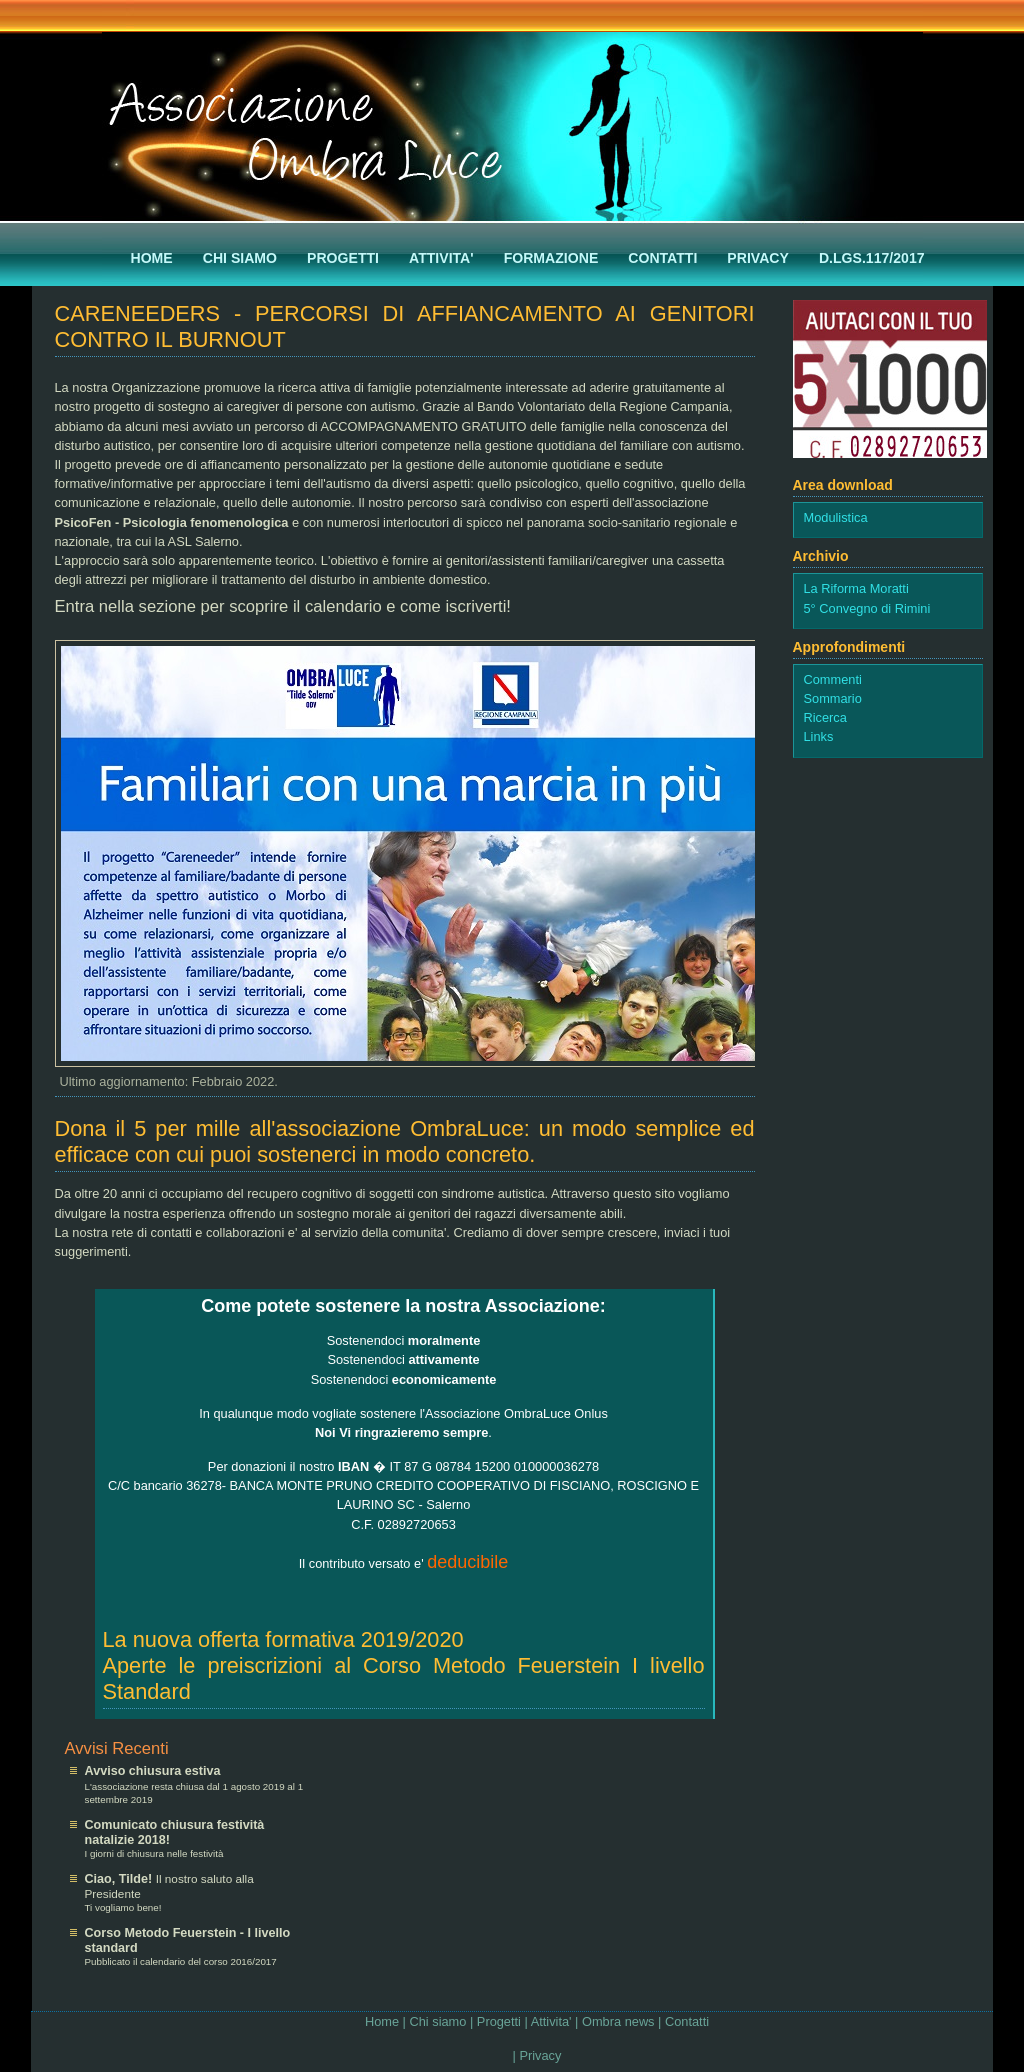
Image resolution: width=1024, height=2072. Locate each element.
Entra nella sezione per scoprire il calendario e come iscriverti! (283, 606)
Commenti (833, 679)
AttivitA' (441, 258)
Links (819, 736)
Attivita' (551, 2021)
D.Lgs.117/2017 (872, 258)
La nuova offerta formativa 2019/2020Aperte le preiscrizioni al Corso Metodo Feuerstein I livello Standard (404, 1665)
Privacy (758, 258)
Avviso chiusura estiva (153, 1771)
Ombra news (618, 2021)
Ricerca (825, 717)
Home (152, 258)
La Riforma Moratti (856, 588)
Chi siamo (240, 258)
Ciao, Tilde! (120, 1879)
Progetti (343, 258)
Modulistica (836, 517)
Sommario (833, 698)
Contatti (662, 258)
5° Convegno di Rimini (867, 608)
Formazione (551, 258)
